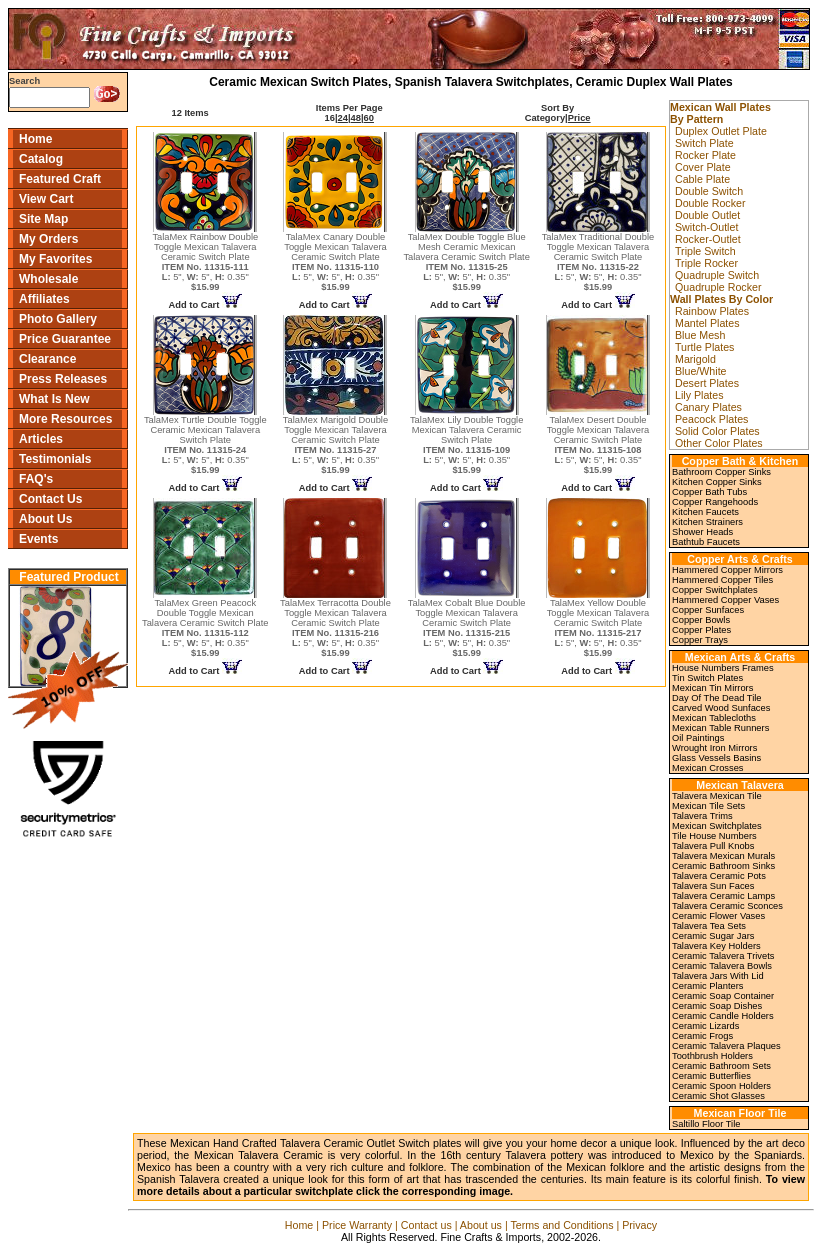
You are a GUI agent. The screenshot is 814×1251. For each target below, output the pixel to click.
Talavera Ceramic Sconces (727, 906)
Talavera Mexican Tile (717, 796)
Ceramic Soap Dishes (717, 1006)
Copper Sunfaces (708, 610)
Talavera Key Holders (716, 946)
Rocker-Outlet (708, 239)
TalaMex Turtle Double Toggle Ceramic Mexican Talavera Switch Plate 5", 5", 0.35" (205, 445)
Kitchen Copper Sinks (717, 482)
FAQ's (36, 479)
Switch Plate (704, 143)
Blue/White (701, 371)
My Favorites (55, 259)
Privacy (639, 1225)
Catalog (41, 159)
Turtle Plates (704, 347)
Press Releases (63, 379)
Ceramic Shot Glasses (718, 1096)
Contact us (426, 1225)
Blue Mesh (700, 335)
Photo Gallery (58, 319)
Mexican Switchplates (717, 826)
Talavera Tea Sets (709, 926)
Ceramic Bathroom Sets (721, 1066)
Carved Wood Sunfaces (721, 708)
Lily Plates (699, 395)
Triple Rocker (706, 263)
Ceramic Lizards (705, 1026)
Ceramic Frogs (702, 1036)
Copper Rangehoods (715, 502)
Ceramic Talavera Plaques (726, 1046)
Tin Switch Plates (707, 678)
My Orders (48, 239)
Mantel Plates (707, 323)
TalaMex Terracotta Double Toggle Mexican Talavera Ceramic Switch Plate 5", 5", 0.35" (335, 628)
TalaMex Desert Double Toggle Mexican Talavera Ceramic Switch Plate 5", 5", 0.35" (598, 445)
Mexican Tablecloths (714, 718)
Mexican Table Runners (720, 728)
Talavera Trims (702, 816)
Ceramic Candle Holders (723, 1016)
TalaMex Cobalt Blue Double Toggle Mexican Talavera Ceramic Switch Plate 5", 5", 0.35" (467, 628)
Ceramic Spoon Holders (721, 1086)
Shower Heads (702, 532)
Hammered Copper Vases (725, 600)
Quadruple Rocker (718, 287)
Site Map (43, 219)
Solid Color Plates (717, 431)
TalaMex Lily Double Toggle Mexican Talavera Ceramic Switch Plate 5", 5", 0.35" (466, 445)
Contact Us (50, 499)
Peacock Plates (711, 419)
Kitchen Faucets (705, 512)
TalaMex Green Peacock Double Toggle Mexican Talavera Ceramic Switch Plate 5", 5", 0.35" (205, 628)
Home (35, 139)
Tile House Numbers (714, 836)
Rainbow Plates (712, 311)
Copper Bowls (701, 620)
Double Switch (709, 191)
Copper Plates (701, 630)
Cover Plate (703, 167)
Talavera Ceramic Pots (719, 876)
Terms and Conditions (561, 1225)
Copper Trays (700, 640)
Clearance (47, 359)
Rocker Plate (705, 155)
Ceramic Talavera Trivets (723, 956)
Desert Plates (707, 383)
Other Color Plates (719, 443)
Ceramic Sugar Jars (713, 936)
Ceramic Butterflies (711, 1076)
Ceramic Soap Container (723, 996)
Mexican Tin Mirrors (712, 688)
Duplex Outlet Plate (721, 131)
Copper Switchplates (715, 590)
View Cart (46, 199)
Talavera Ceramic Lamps (723, 896)
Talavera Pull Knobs (713, 846)
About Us (45, 519)
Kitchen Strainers (707, 522)
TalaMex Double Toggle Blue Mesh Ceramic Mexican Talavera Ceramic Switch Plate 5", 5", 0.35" (466, 262)
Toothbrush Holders (712, 1056)
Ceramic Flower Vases (718, 916)
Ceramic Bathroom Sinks (723, 866)
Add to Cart (205, 305)
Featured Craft (60, 179)
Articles (41, 439)
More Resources (65, 419)
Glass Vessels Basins (716, 758)
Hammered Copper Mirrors (727, 570)
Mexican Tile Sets (708, 806)
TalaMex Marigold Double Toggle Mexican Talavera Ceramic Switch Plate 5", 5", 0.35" (335, 445)
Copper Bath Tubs (709, 492)
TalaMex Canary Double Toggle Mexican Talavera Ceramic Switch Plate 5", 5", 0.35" (335, 262)
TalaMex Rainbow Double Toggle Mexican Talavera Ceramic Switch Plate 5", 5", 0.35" (205, 262)
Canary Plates (708, 407)
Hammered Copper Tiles (722, 580)
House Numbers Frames (723, 668)
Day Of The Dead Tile (717, 698)
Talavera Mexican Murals (723, 856)
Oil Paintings (698, 738)
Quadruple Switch (717, 275)
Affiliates (44, 299)
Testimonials (55, 459)
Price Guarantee (65, 339)
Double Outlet (707, 215)
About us (481, 1225)
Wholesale (48, 279)
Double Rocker (710, 203)
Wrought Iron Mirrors (714, 748)
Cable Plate (702, 179)
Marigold (695, 359)
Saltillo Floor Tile (706, 1124)
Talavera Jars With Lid (718, 976)
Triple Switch (705, 251)
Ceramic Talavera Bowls (722, 966)
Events (38, 539)
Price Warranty (357, 1225)
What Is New (54, 399)
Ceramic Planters (708, 986)
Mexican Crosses (708, 768)
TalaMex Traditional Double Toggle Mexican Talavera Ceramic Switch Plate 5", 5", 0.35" (598, 262)
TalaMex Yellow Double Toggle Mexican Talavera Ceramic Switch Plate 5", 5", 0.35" (598, 628)
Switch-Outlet (706, 227)
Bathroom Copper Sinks (721, 472)
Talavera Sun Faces (713, 886)
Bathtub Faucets (706, 542)
